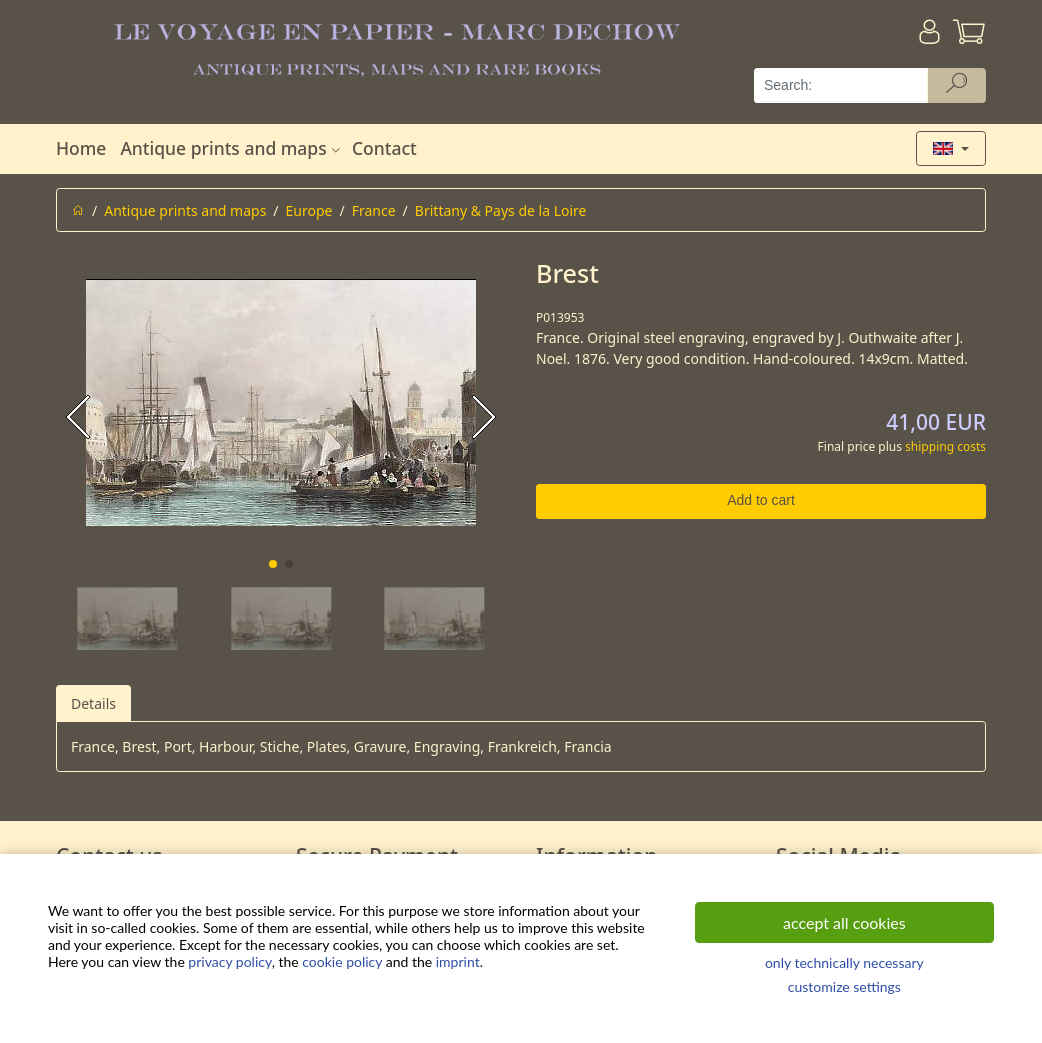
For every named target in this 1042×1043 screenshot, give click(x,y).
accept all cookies (844, 922)
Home (81, 148)
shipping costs (945, 446)
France (374, 210)
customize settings (844, 986)
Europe (309, 210)
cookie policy (342, 961)
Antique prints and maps (232, 148)
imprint (458, 961)
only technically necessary (844, 962)
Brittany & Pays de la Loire (501, 210)
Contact (384, 148)
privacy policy (229, 961)
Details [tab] (93, 703)
